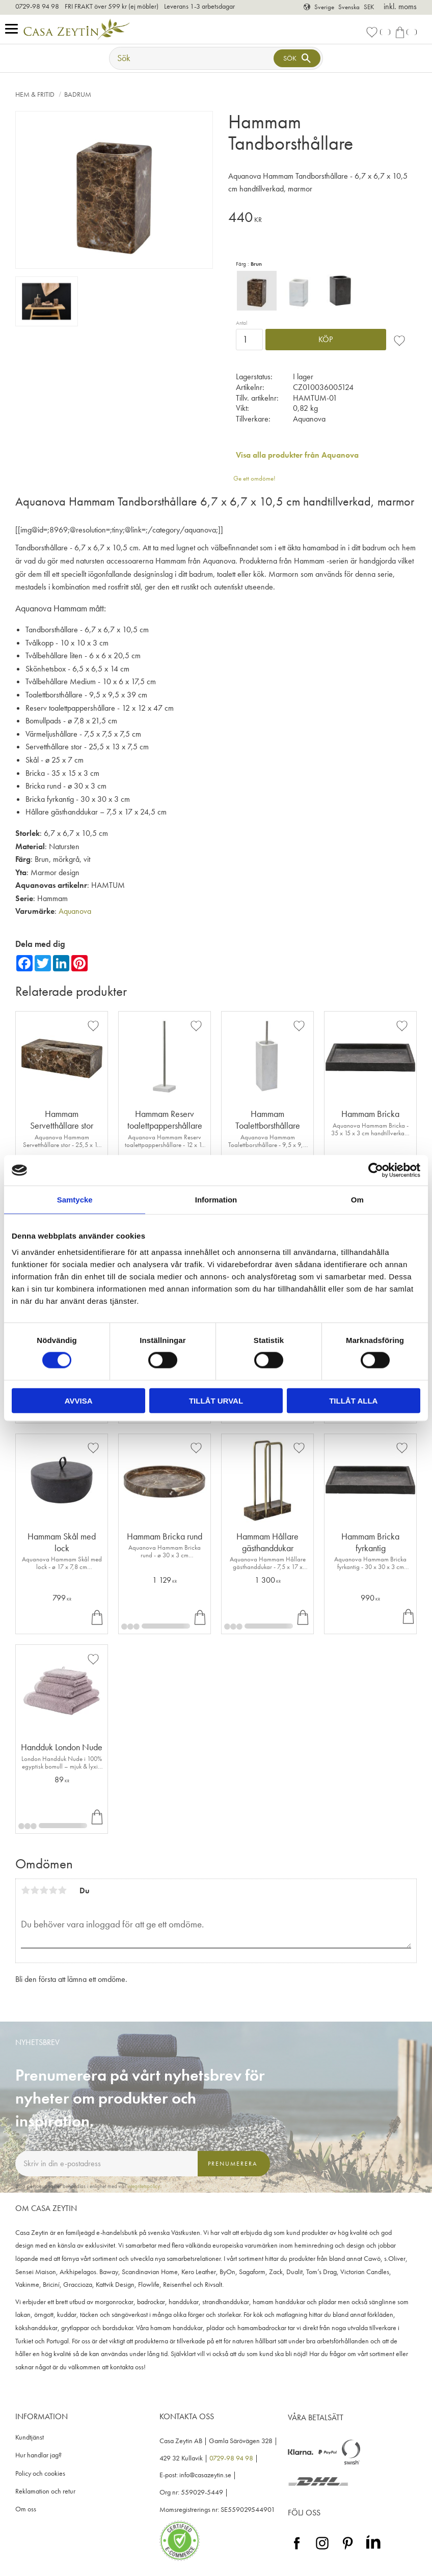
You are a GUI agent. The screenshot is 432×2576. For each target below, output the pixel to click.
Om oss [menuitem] (25, 2509)
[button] (14, 29)
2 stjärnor (34, 1890)
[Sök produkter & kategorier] (193, 58)
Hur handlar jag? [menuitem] (38, 2455)
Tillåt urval (216, 1400)
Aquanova (75, 911)
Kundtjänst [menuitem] (29, 2437)
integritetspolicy (143, 2186)
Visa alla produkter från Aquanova (297, 455)
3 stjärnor (43, 1890)
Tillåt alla (353, 1400)
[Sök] (297, 58)
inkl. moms (400, 6)
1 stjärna (25, 1890)
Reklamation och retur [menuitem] (45, 2491)
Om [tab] (357, 1199)
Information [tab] (216, 1199)
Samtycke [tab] (75, 1199)
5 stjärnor (62, 1890)
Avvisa (79, 1400)
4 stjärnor (53, 1890)
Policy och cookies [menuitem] (40, 2473)
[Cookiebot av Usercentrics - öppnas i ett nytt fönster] (375, 1170)
